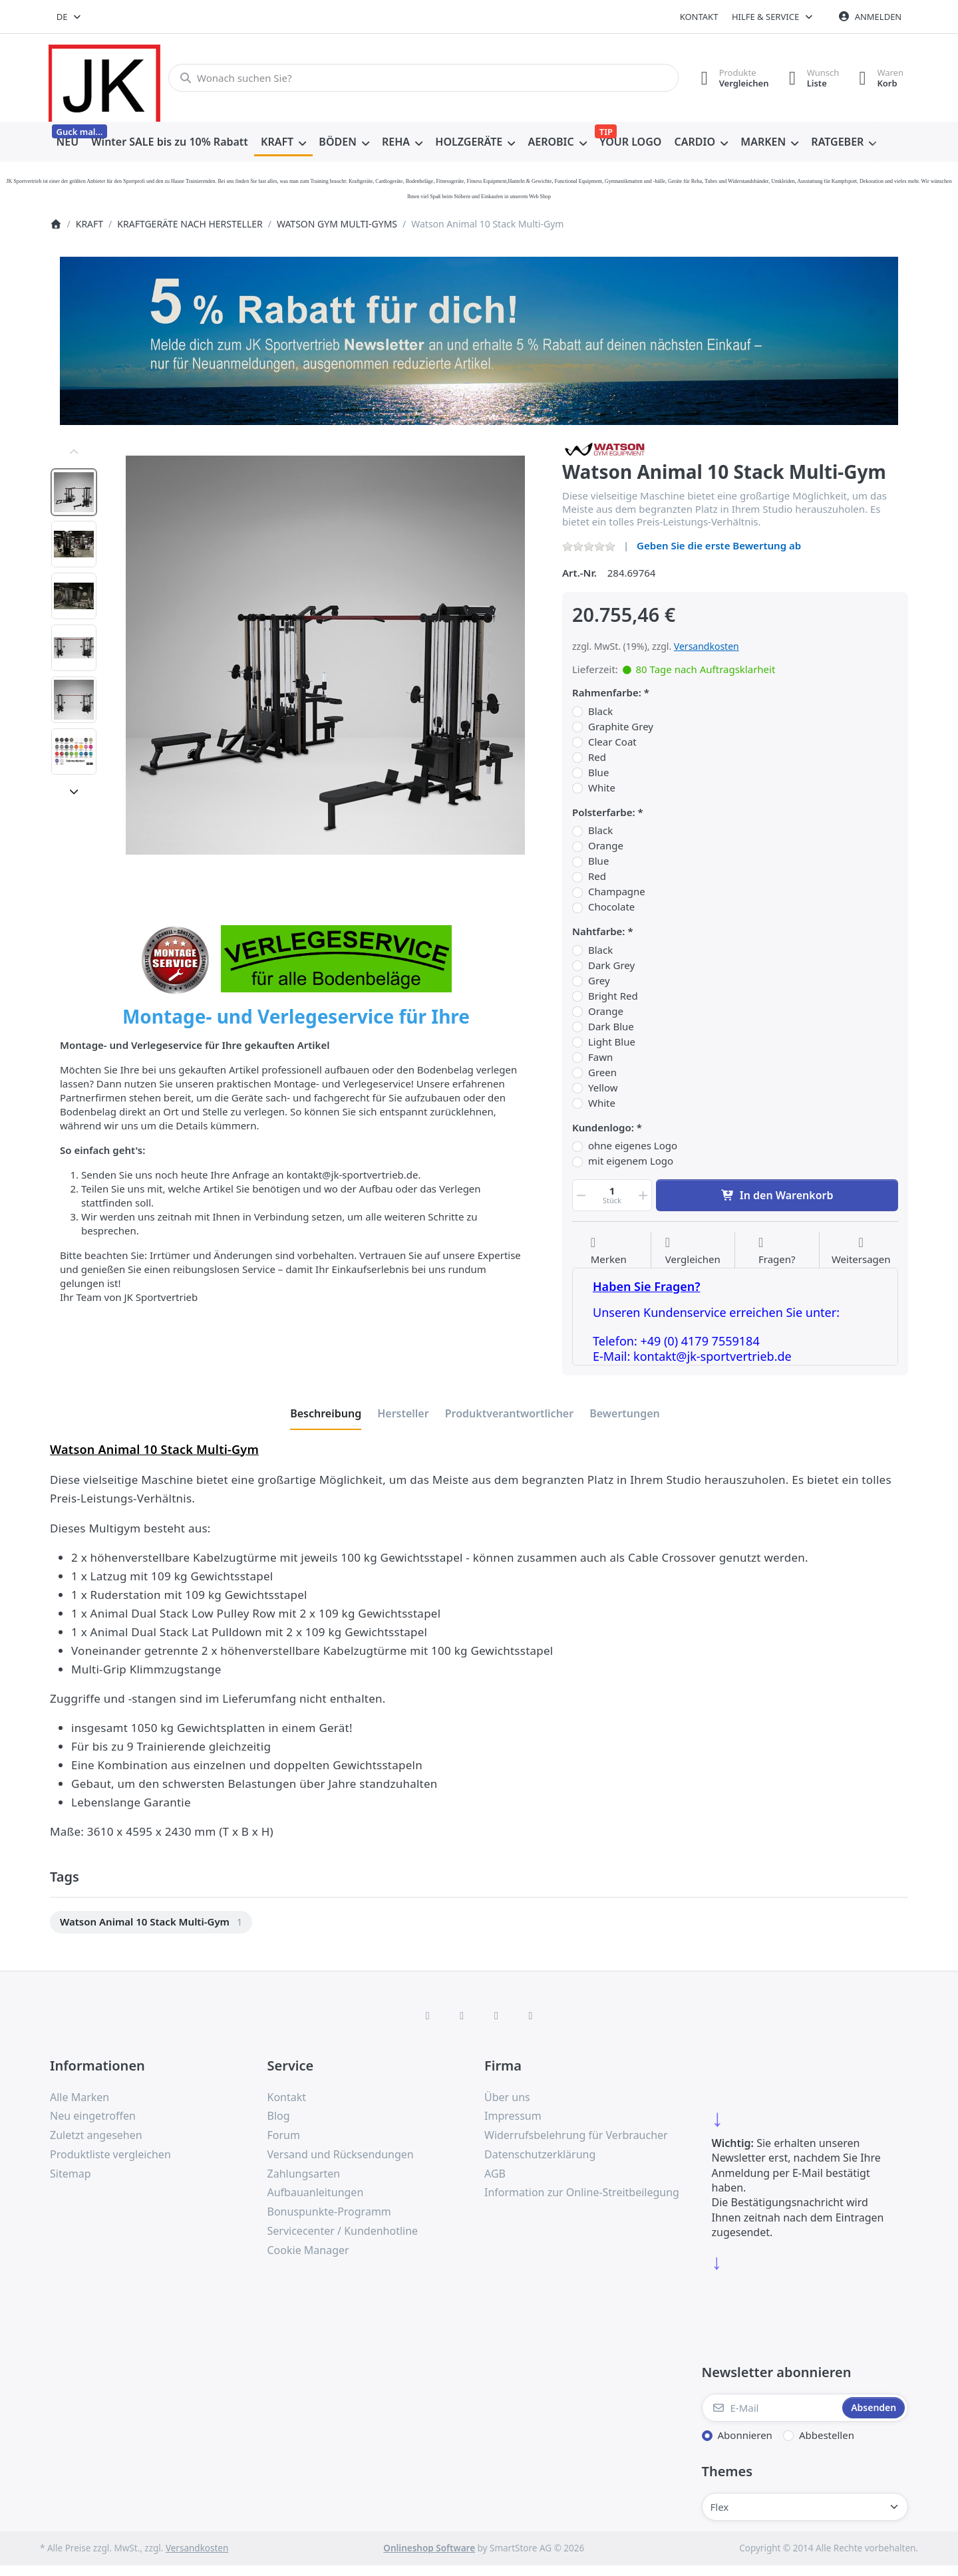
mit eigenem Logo (630, 1161)
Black (600, 711)
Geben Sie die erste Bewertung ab (719, 545)
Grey (599, 980)
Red (597, 757)
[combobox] (69, 16)
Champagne (616, 891)
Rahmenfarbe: (606, 692)
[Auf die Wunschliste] (609, 1251)
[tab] (325, 1413)
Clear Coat (612, 742)
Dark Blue (611, 1026)
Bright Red (613, 996)
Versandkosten (706, 646)
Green (602, 1072)
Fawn (600, 1057)
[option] (73, 492)
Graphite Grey (620, 726)
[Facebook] (427, 2015)
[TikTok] (496, 2015)
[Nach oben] (74, 452)
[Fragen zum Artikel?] (777, 1251)
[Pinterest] (531, 2015)
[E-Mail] (771, 2408)
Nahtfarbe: (598, 931)
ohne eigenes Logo (632, 1145)
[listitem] (325, 655)
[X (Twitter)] (461, 2015)
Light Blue (611, 1042)
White (601, 788)
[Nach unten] (74, 791)
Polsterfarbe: (603, 812)
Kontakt (699, 17)
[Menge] (612, 1195)
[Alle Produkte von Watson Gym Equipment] (606, 447)
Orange (605, 845)
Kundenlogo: (603, 1127)
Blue (598, 772)
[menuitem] (67, 142)
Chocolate (611, 907)
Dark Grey (611, 965)
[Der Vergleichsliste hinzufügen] (692, 1251)
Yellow (603, 1087)
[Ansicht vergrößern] (325, 655)
